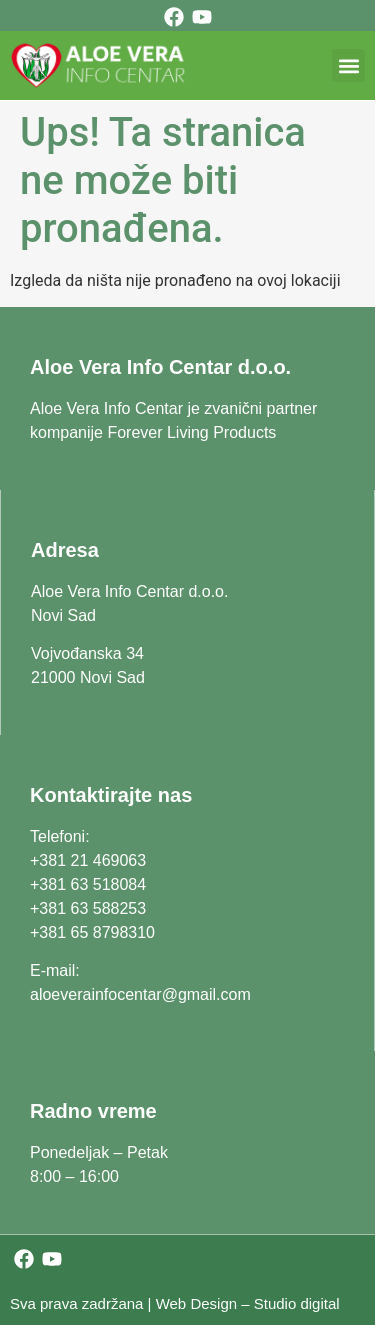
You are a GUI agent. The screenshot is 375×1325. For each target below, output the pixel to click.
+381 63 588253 (88, 908)
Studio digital (297, 1303)
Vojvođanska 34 (87, 653)
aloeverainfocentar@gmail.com (140, 994)
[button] (348, 65)
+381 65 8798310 (92, 932)
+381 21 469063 (88, 860)
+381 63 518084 (88, 884)
